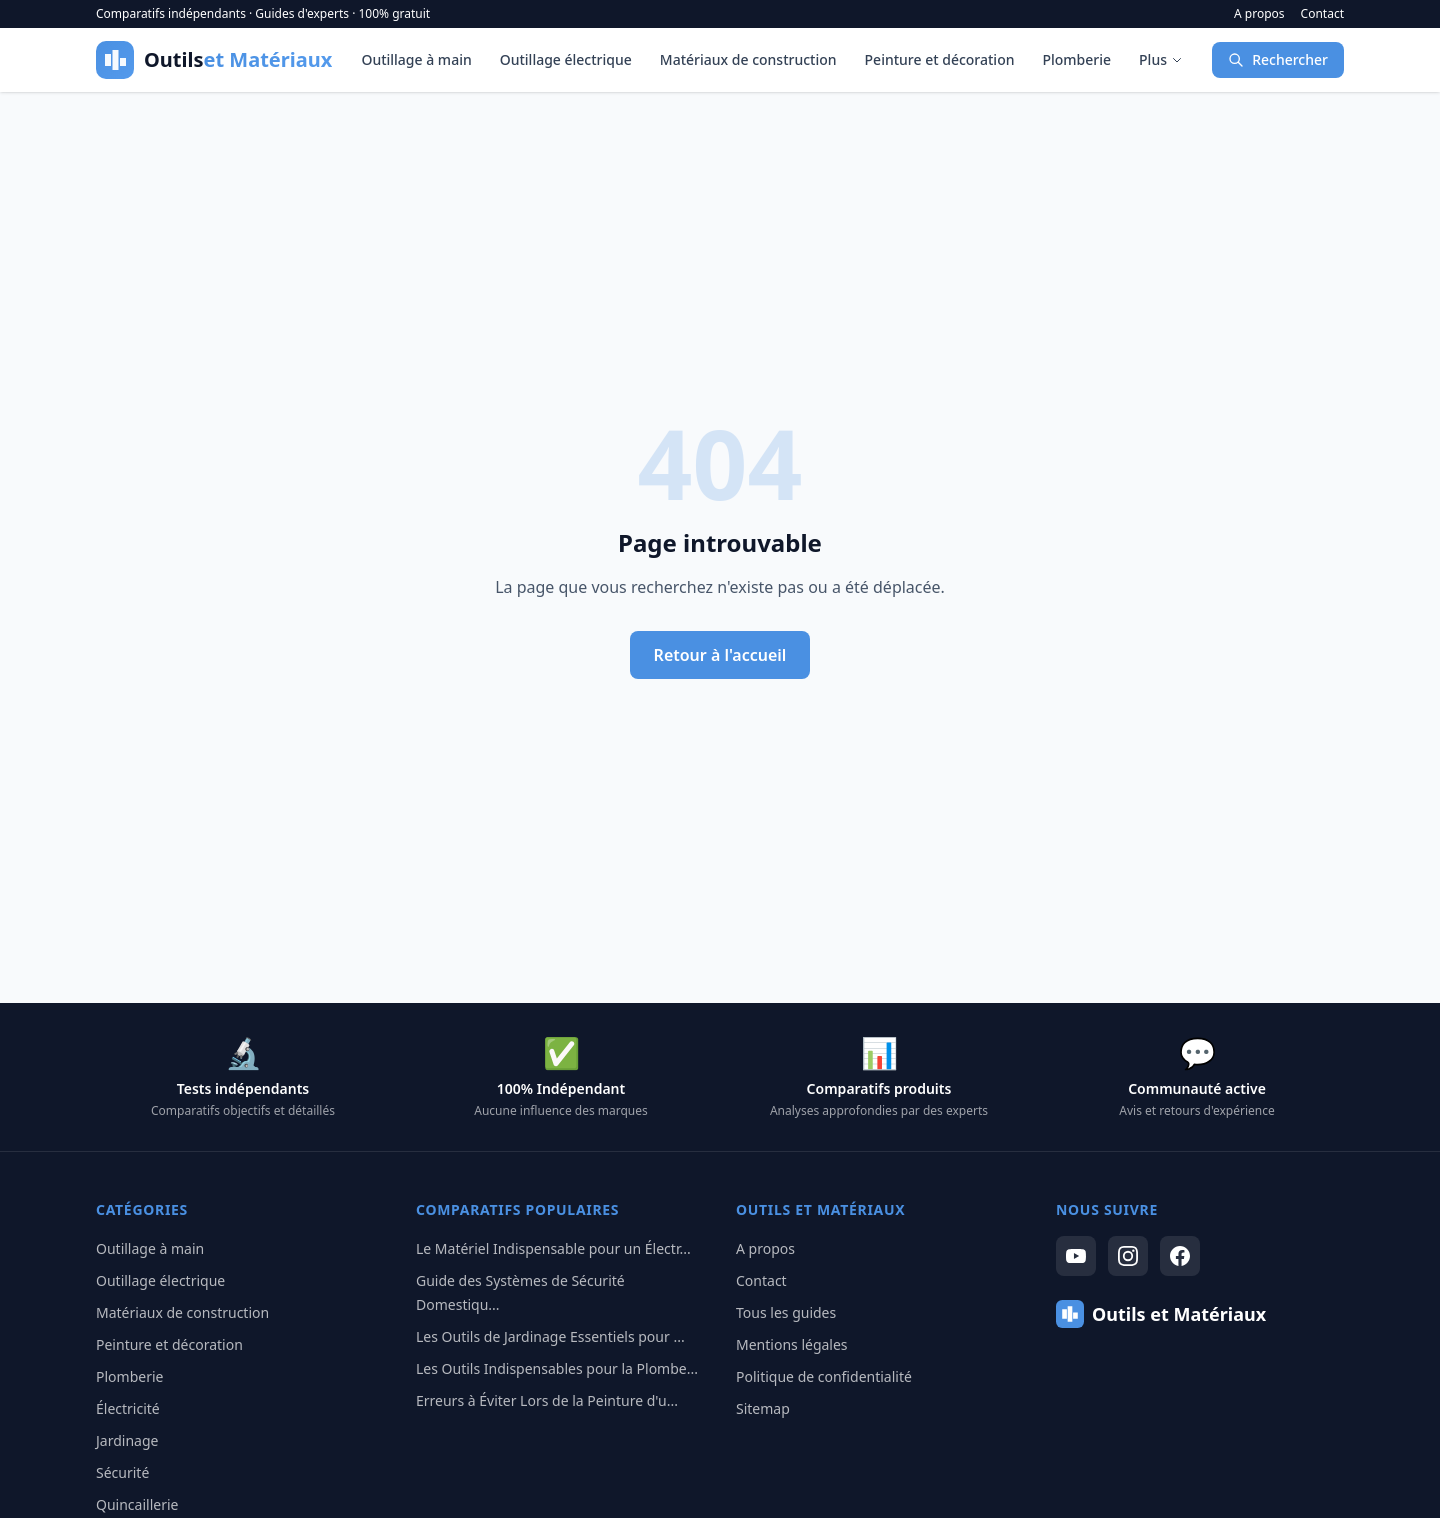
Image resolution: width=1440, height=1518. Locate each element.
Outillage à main (416, 59)
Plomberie (1076, 59)
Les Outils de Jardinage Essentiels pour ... (550, 1336)
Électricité (128, 1408)
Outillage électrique (566, 59)
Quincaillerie (137, 1504)
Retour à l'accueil (720, 655)
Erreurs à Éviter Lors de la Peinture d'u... (547, 1400)
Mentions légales (792, 1344)
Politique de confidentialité (824, 1376)
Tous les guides (786, 1312)
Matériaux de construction (748, 59)
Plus (1161, 59)
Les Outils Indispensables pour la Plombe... (557, 1368)
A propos (1259, 14)
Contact (1322, 14)
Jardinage (127, 1440)
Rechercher (1278, 59)
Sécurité (122, 1472)
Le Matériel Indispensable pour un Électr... (553, 1248)
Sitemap (763, 1408)
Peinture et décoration (940, 59)
